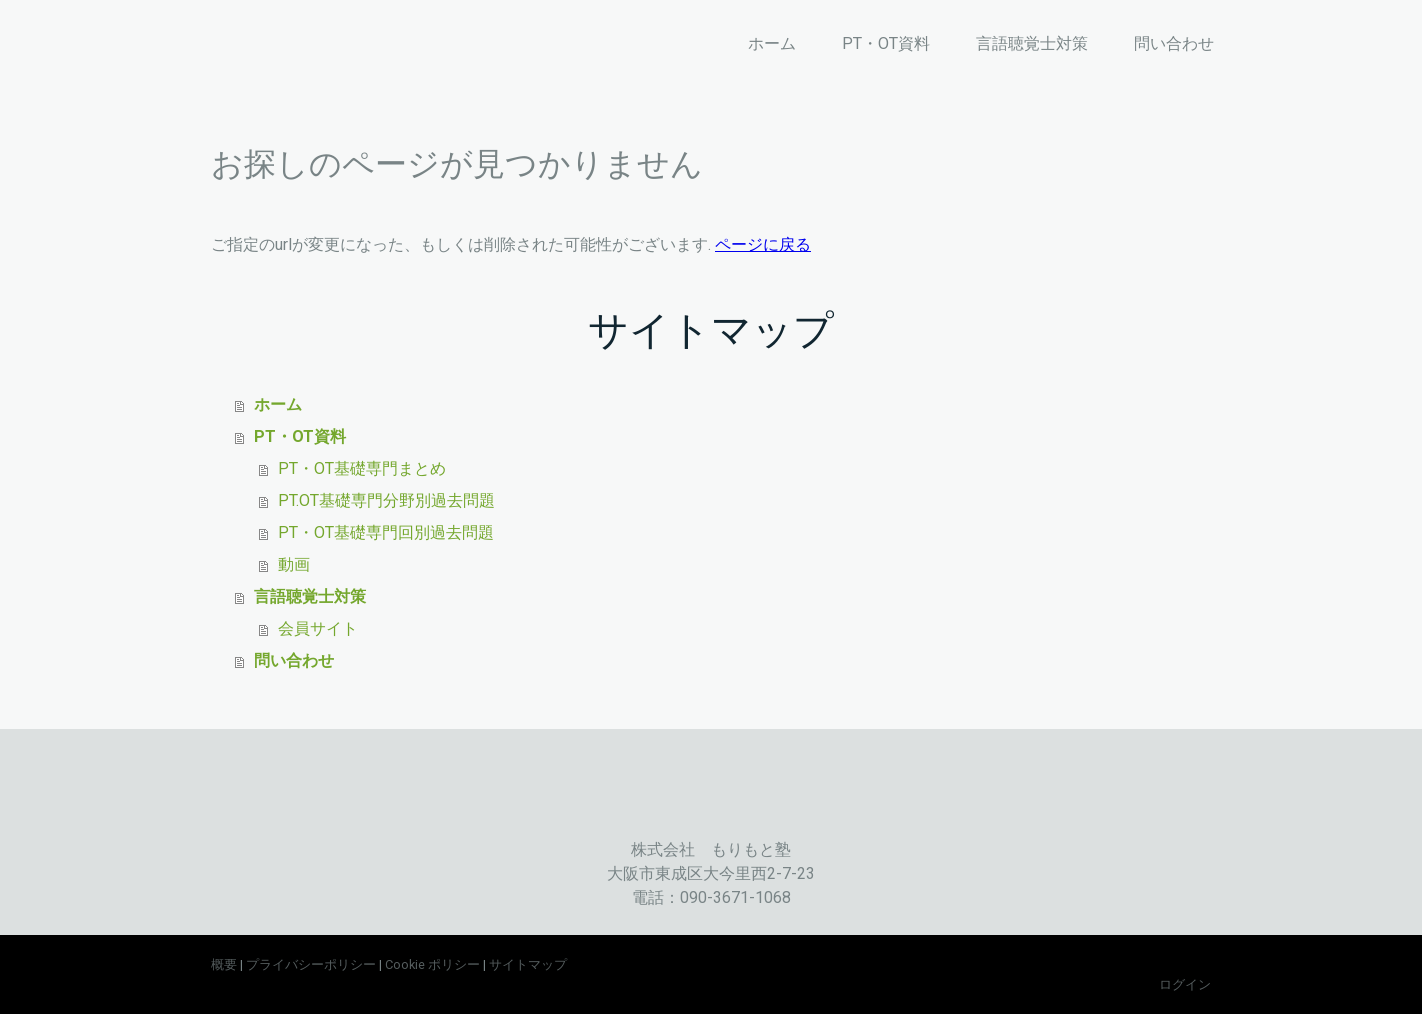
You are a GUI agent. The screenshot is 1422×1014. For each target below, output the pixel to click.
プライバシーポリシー (311, 964)
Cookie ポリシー (432, 964)
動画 (294, 564)
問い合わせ (1174, 43)
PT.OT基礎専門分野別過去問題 (386, 500)
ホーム (772, 43)
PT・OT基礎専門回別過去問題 (386, 532)
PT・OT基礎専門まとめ (362, 468)
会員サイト (318, 628)
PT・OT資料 (886, 43)
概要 (224, 964)
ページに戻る (763, 244)
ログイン (1185, 984)
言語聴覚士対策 (1032, 43)
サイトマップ (528, 964)
